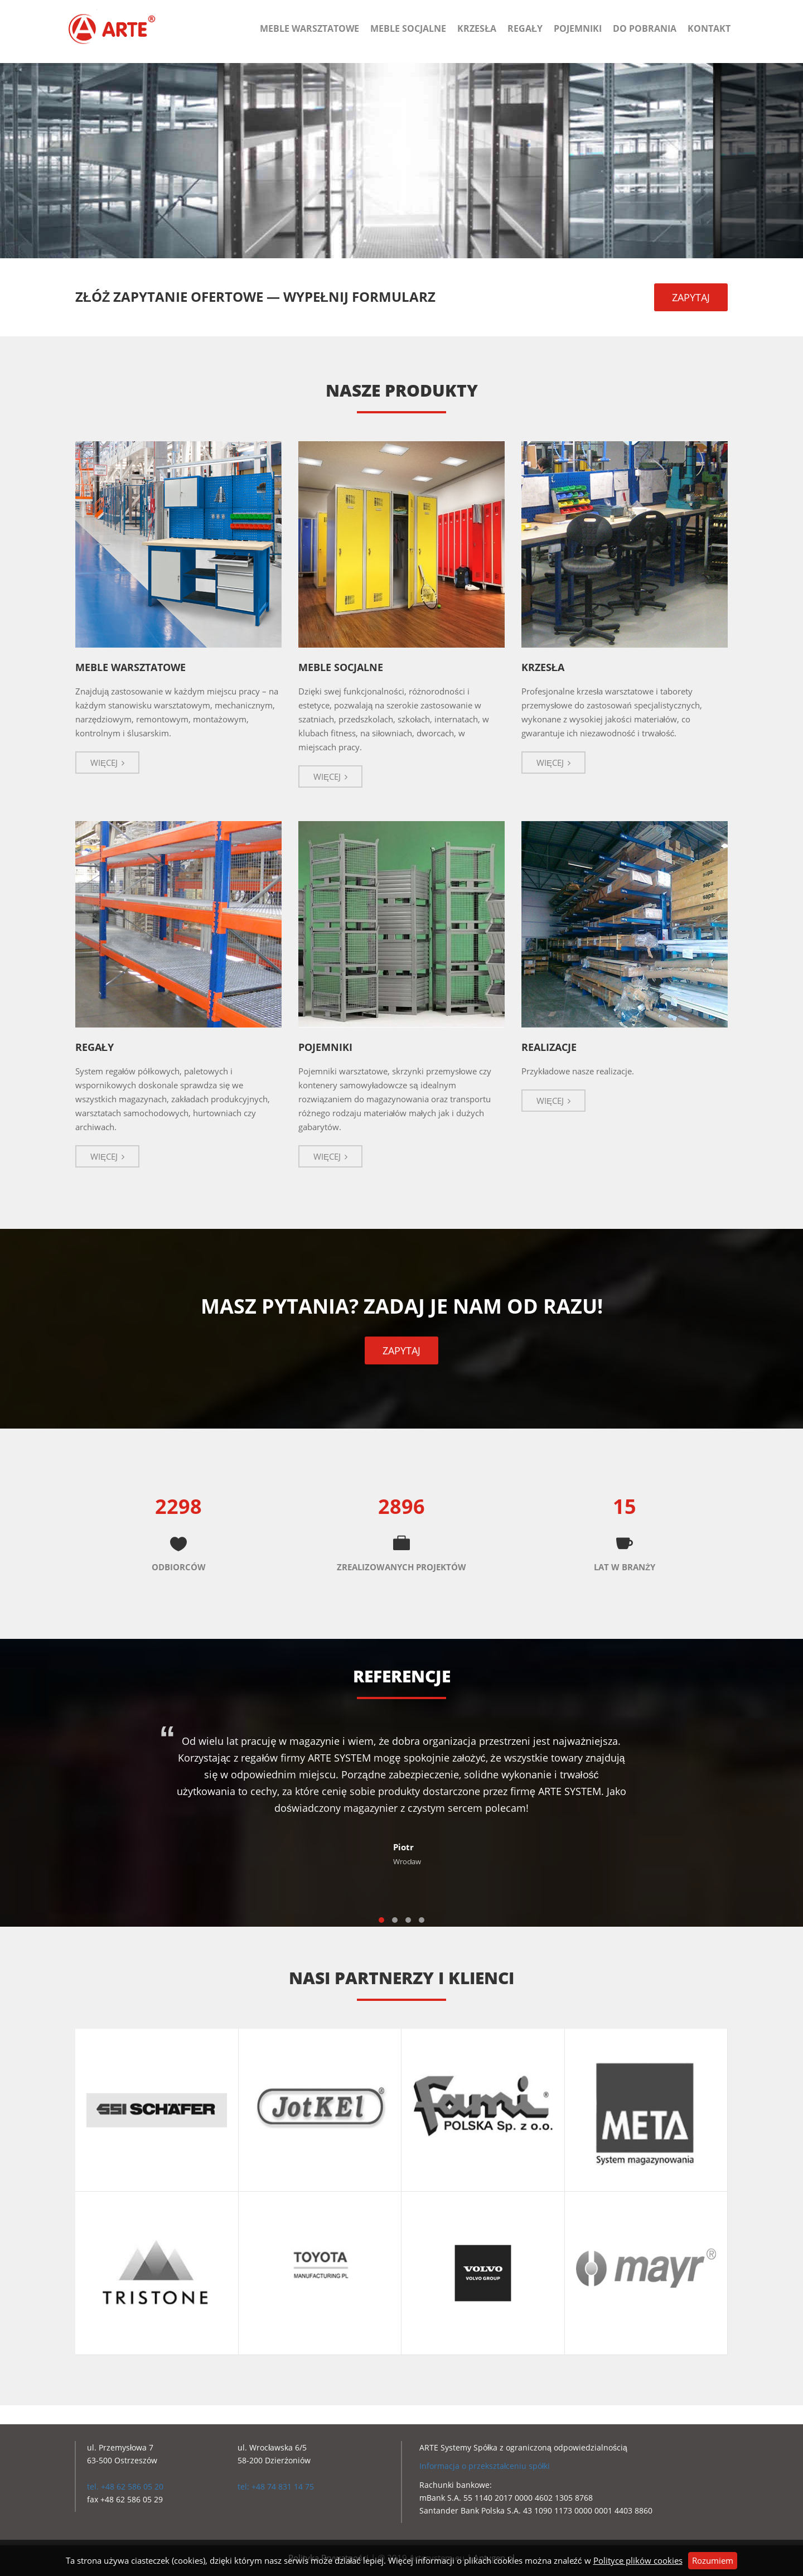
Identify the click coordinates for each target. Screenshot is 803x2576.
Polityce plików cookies (638, 2560)
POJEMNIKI (325, 1047)
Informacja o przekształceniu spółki (484, 2466)
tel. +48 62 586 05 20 (125, 2486)
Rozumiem (712, 2560)
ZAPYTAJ (691, 297)
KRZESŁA (542, 667)
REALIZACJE (549, 1047)
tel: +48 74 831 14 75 (276, 2486)
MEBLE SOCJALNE (340, 667)
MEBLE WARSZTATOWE (130, 667)
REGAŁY (94, 1047)
